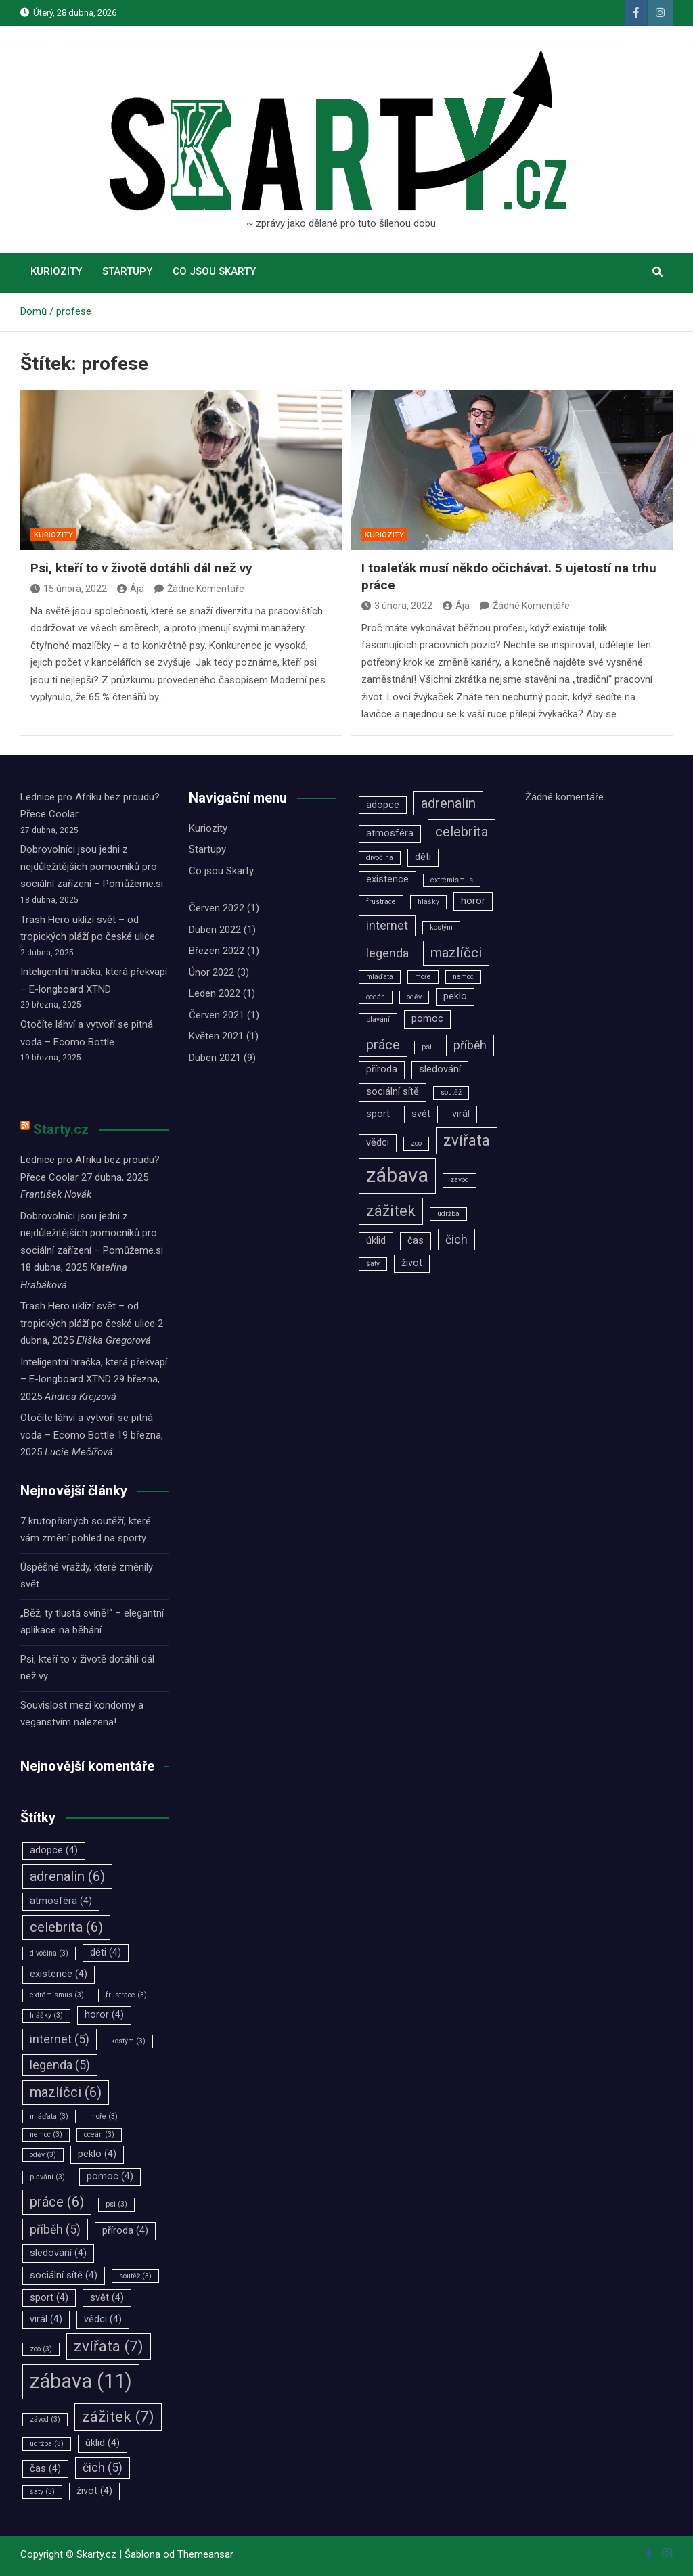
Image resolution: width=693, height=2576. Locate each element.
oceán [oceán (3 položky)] (99, 2134)
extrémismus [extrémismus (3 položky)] (57, 1995)
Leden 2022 (214, 993)
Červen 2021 (216, 1015)
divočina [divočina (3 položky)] (49, 1953)
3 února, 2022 (396, 605)
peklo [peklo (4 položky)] (97, 2154)
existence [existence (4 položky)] (58, 1974)
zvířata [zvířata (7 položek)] (108, 2346)
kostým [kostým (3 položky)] (128, 2041)
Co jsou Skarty (214, 271)
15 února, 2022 (68, 588)
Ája (130, 588)
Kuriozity (56, 271)
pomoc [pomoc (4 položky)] (110, 2176)
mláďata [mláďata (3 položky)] (49, 2116)
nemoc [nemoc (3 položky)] (46, 2134)
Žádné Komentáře (205, 588)
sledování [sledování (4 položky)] (58, 2253)
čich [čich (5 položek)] (102, 2468)
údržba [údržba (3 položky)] (47, 2443)
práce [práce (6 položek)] (57, 2202)
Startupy (127, 271)
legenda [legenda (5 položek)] (60, 2065)
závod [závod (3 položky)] (45, 2419)
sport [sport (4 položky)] (49, 2297)
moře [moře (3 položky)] (104, 2116)
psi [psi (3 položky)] (116, 2204)
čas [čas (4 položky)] (45, 2469)
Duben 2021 (215, 1058)
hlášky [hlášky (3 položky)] (46, 2015)
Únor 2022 (211, 972)
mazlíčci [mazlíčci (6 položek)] (66, 2092)
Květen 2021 (216, 1036)
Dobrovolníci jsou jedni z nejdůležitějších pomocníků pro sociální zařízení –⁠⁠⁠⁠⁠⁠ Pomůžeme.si (91, 866)
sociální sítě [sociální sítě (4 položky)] (63, 2275)
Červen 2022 (216, 908)
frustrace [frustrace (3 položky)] (126, 1995)
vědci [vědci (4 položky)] (103, 2319)
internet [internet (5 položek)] (59, 2039)
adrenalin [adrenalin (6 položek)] (67, 1876)
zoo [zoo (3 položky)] (41, 2349)
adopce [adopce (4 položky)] (54, 1850)
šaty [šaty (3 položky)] (42, 2491)
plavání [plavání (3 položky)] (47, 2177)
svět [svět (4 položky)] (107, 2297)
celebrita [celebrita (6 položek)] (66, 1927)
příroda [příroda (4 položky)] (125, 2230)
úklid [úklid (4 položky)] (102, 2443)
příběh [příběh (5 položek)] (55, 2229)
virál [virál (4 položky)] (46, 2319)
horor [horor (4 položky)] (104, 2014)
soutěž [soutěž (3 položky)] (135, 2276)
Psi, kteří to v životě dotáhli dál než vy (141, 568)
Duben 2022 (215, 930)
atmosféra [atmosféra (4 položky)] (61, 1901)
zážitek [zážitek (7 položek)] (118, 2416)
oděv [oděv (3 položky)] (43, 2154)
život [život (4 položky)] (94, 2491)
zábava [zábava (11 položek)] (81, 2381)
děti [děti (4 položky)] (105, 1952)
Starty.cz (61, 1129)
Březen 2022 (216, 951)
